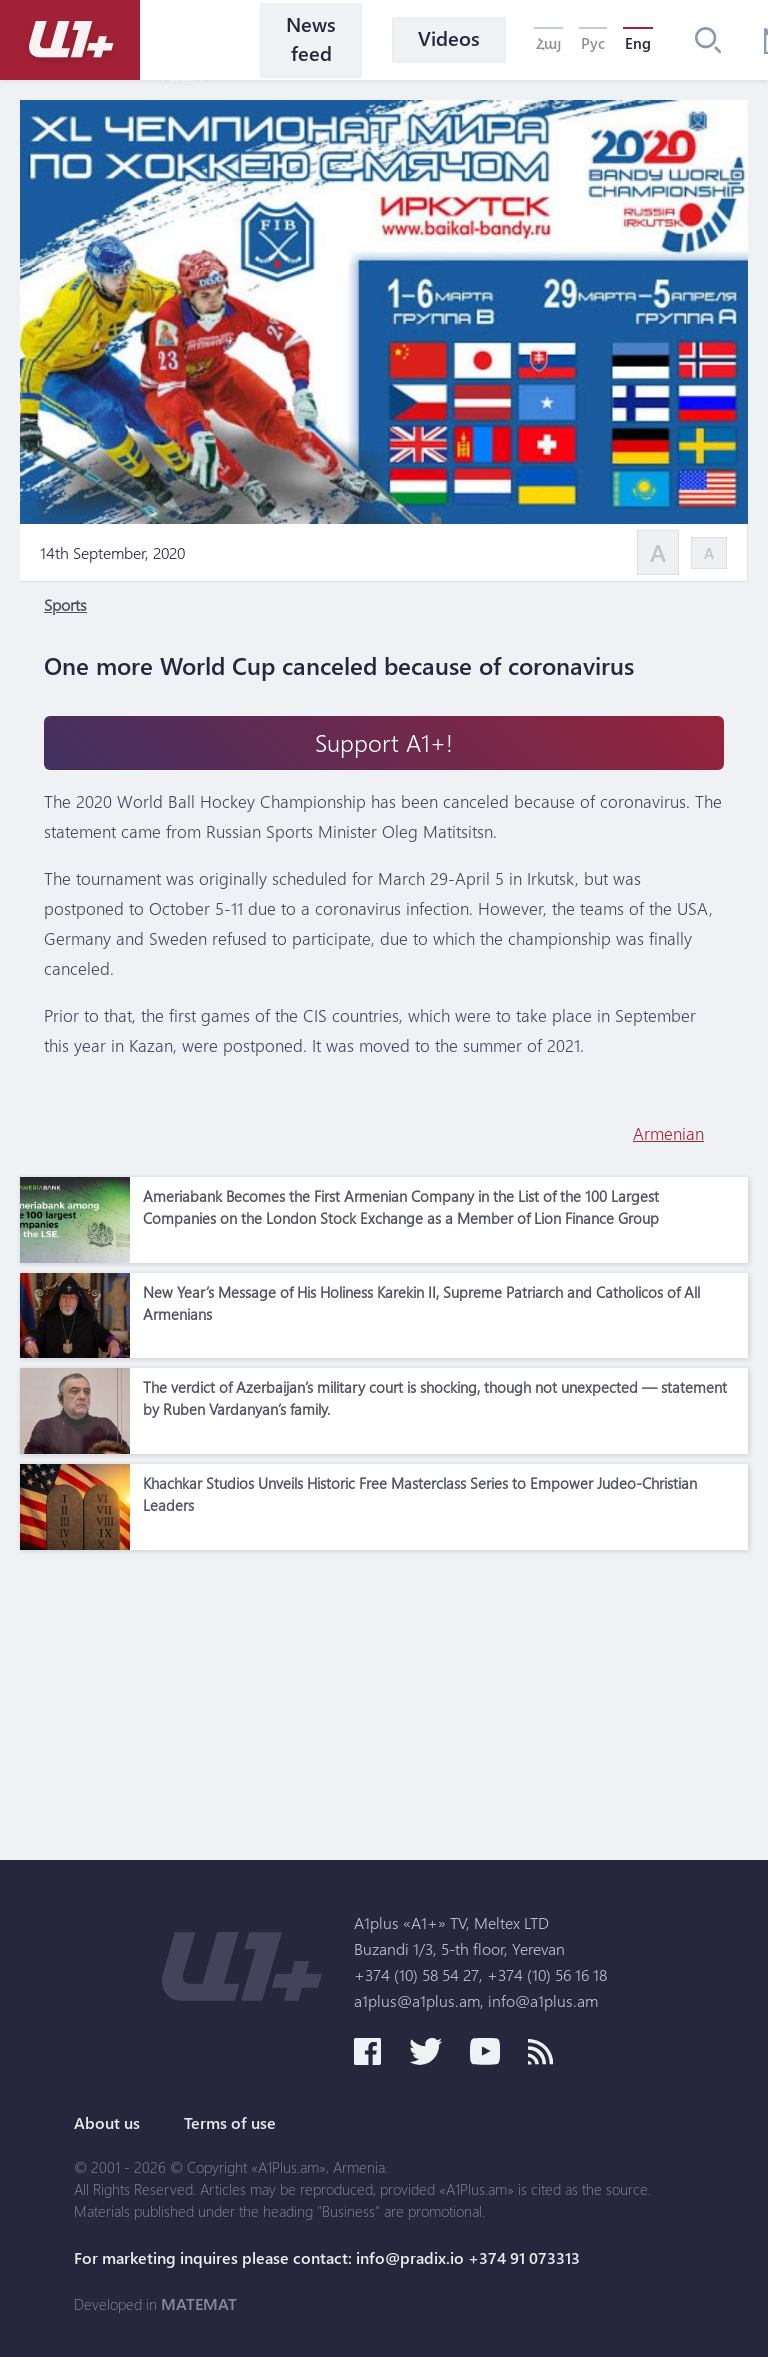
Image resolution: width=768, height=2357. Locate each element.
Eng (638, 43)
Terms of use (230, 2123)
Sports (65, 604)
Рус (593, 43)
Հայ (548, 43)
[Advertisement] (384, 1700)
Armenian (668, 1133)
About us (107, 2123)
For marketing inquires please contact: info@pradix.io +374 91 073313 (327, 2258)
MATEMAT (199, 2304)
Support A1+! (384, 742)
